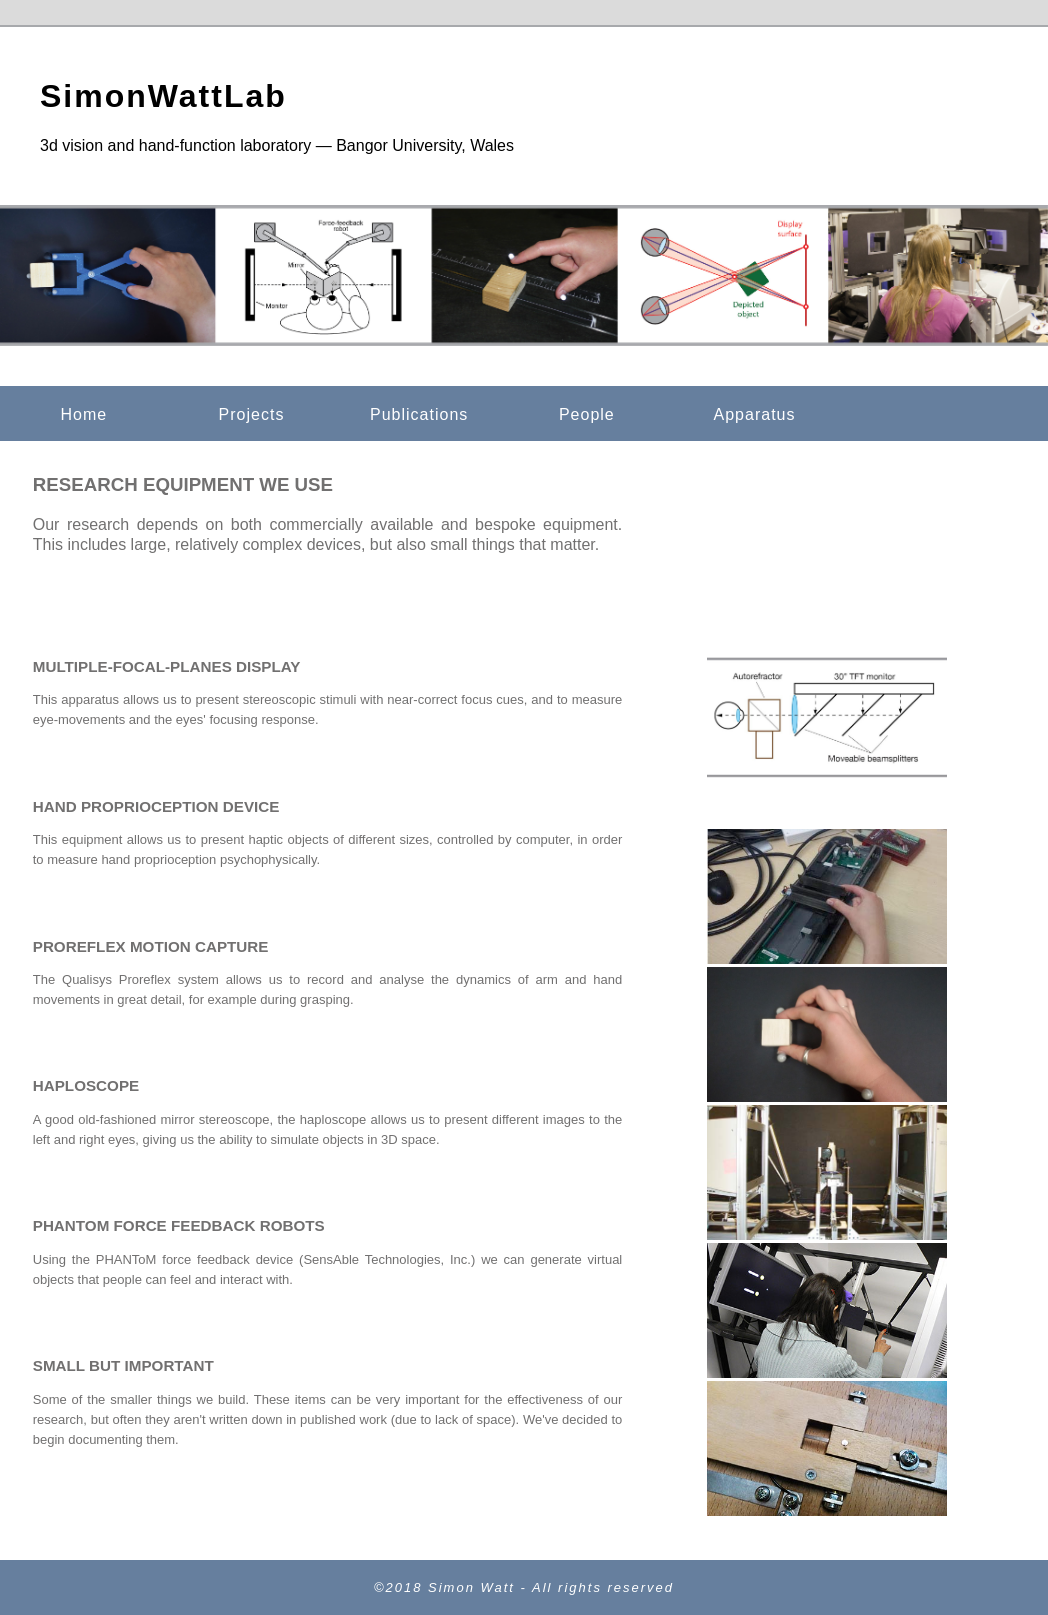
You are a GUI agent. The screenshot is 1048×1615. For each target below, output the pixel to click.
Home (83, 414)
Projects (252, 414)
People (587, 414)
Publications (419, 414)
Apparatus (755, 414)
